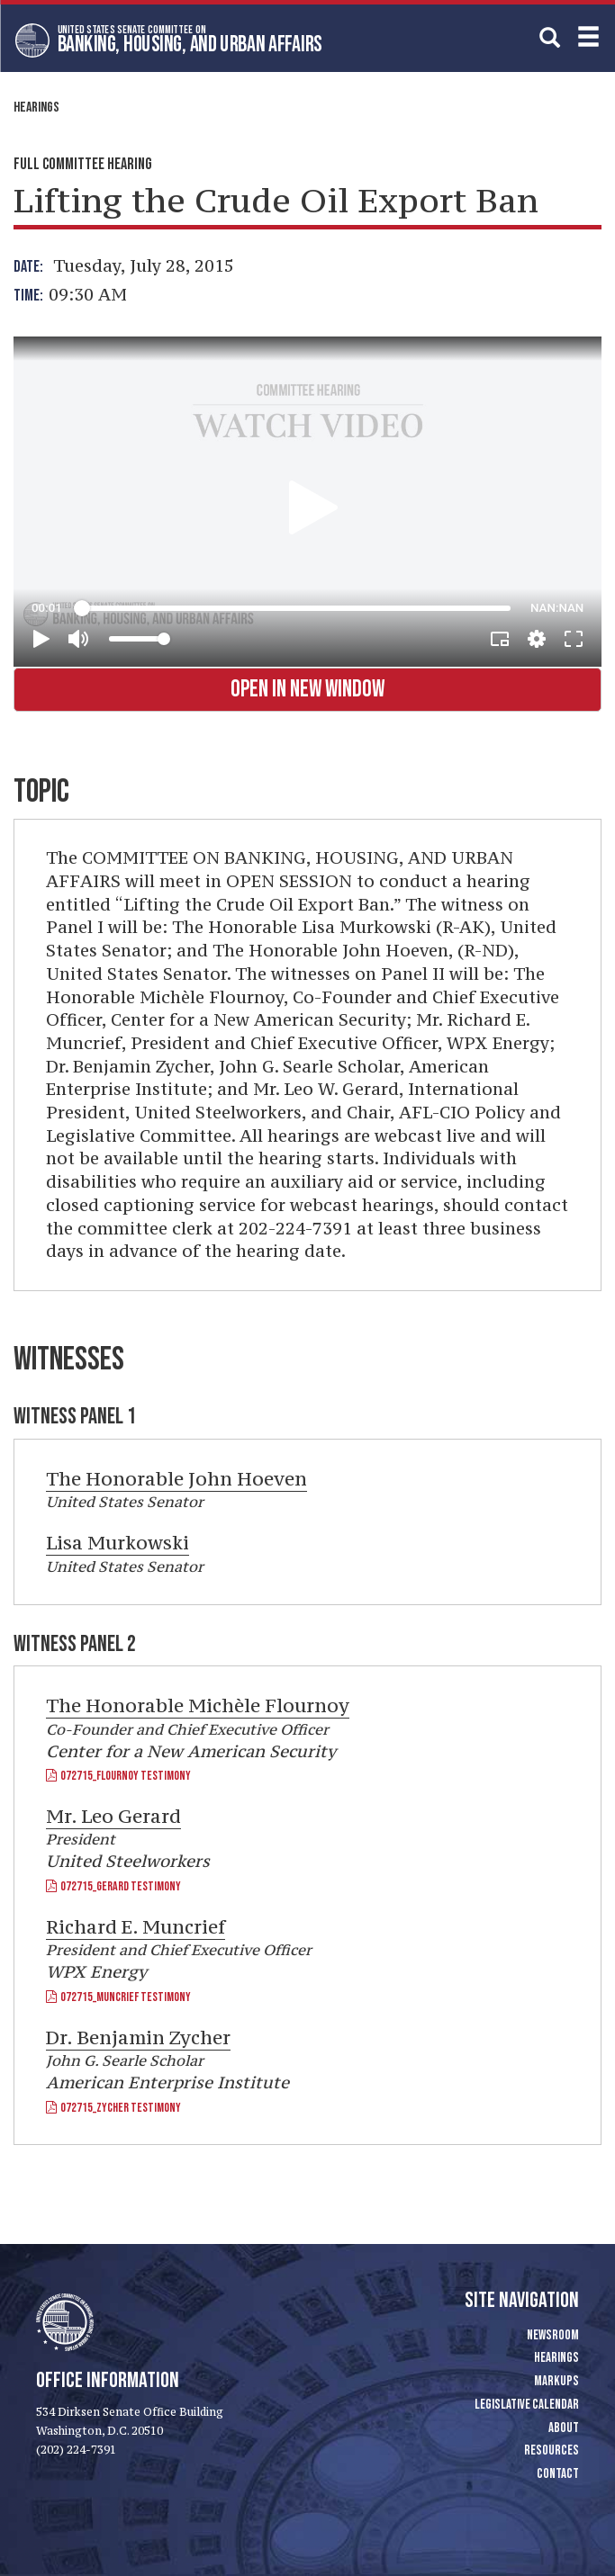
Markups (556, 2381)
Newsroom (553, 2335)
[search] (549, 37)
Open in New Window (307, 690)
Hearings (36, 107)
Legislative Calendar (527, 2404)
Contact (558, 2473)
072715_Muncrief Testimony (118, 1997)
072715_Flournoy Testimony (118, 1775)
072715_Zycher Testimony (113, 2107)
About (563, 2428)
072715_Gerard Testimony (113, 1886)
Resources (551, 2450)
